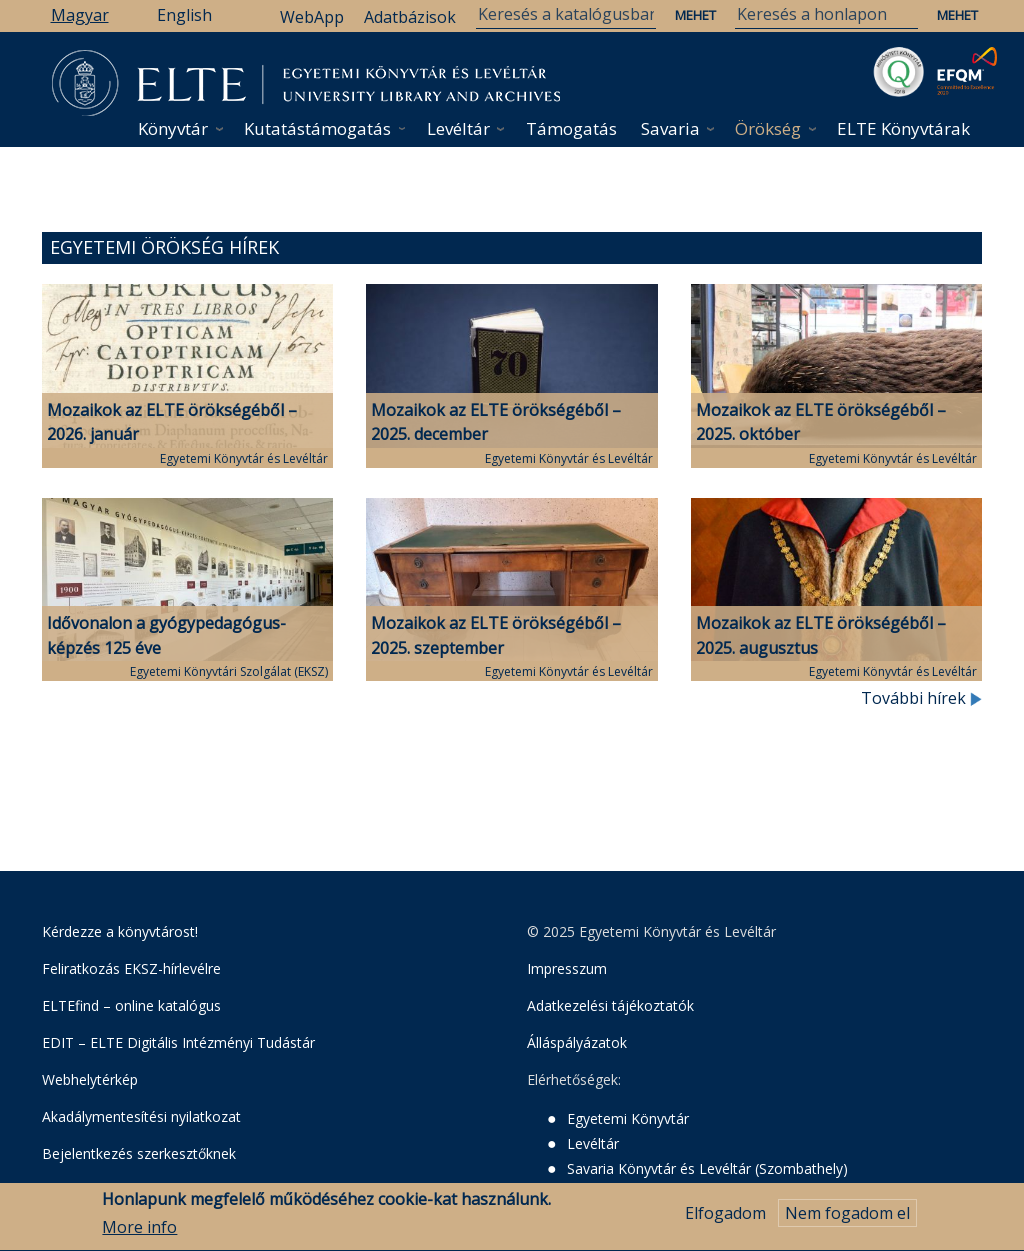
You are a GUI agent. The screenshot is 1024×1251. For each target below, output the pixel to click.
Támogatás (571, 128)
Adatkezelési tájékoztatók (610, 1005)
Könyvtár (173, 128)
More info (139, 1235)
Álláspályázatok (577, 1042)
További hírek (921, 698)
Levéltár (458, 128)
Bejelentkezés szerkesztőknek (139, 1153)
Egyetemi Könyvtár (628, 1118)
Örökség (768, 128)
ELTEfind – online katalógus (131, 1005)
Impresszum (567, 968)
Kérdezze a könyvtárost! (120, 931)
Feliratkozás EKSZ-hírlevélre (131, 968)
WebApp (312, 17)
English (184, 15)
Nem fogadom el (847, 1220)
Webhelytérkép (90, 1079)
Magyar (80, 15)
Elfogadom (725, 1220)
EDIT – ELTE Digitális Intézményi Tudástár (178, 1042)
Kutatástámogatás (317, 128)
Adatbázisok (410, 17)
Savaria (670, 128)
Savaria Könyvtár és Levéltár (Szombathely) (707, 1168)
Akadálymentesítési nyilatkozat (141, 1116)
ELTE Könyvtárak (903, 128)
